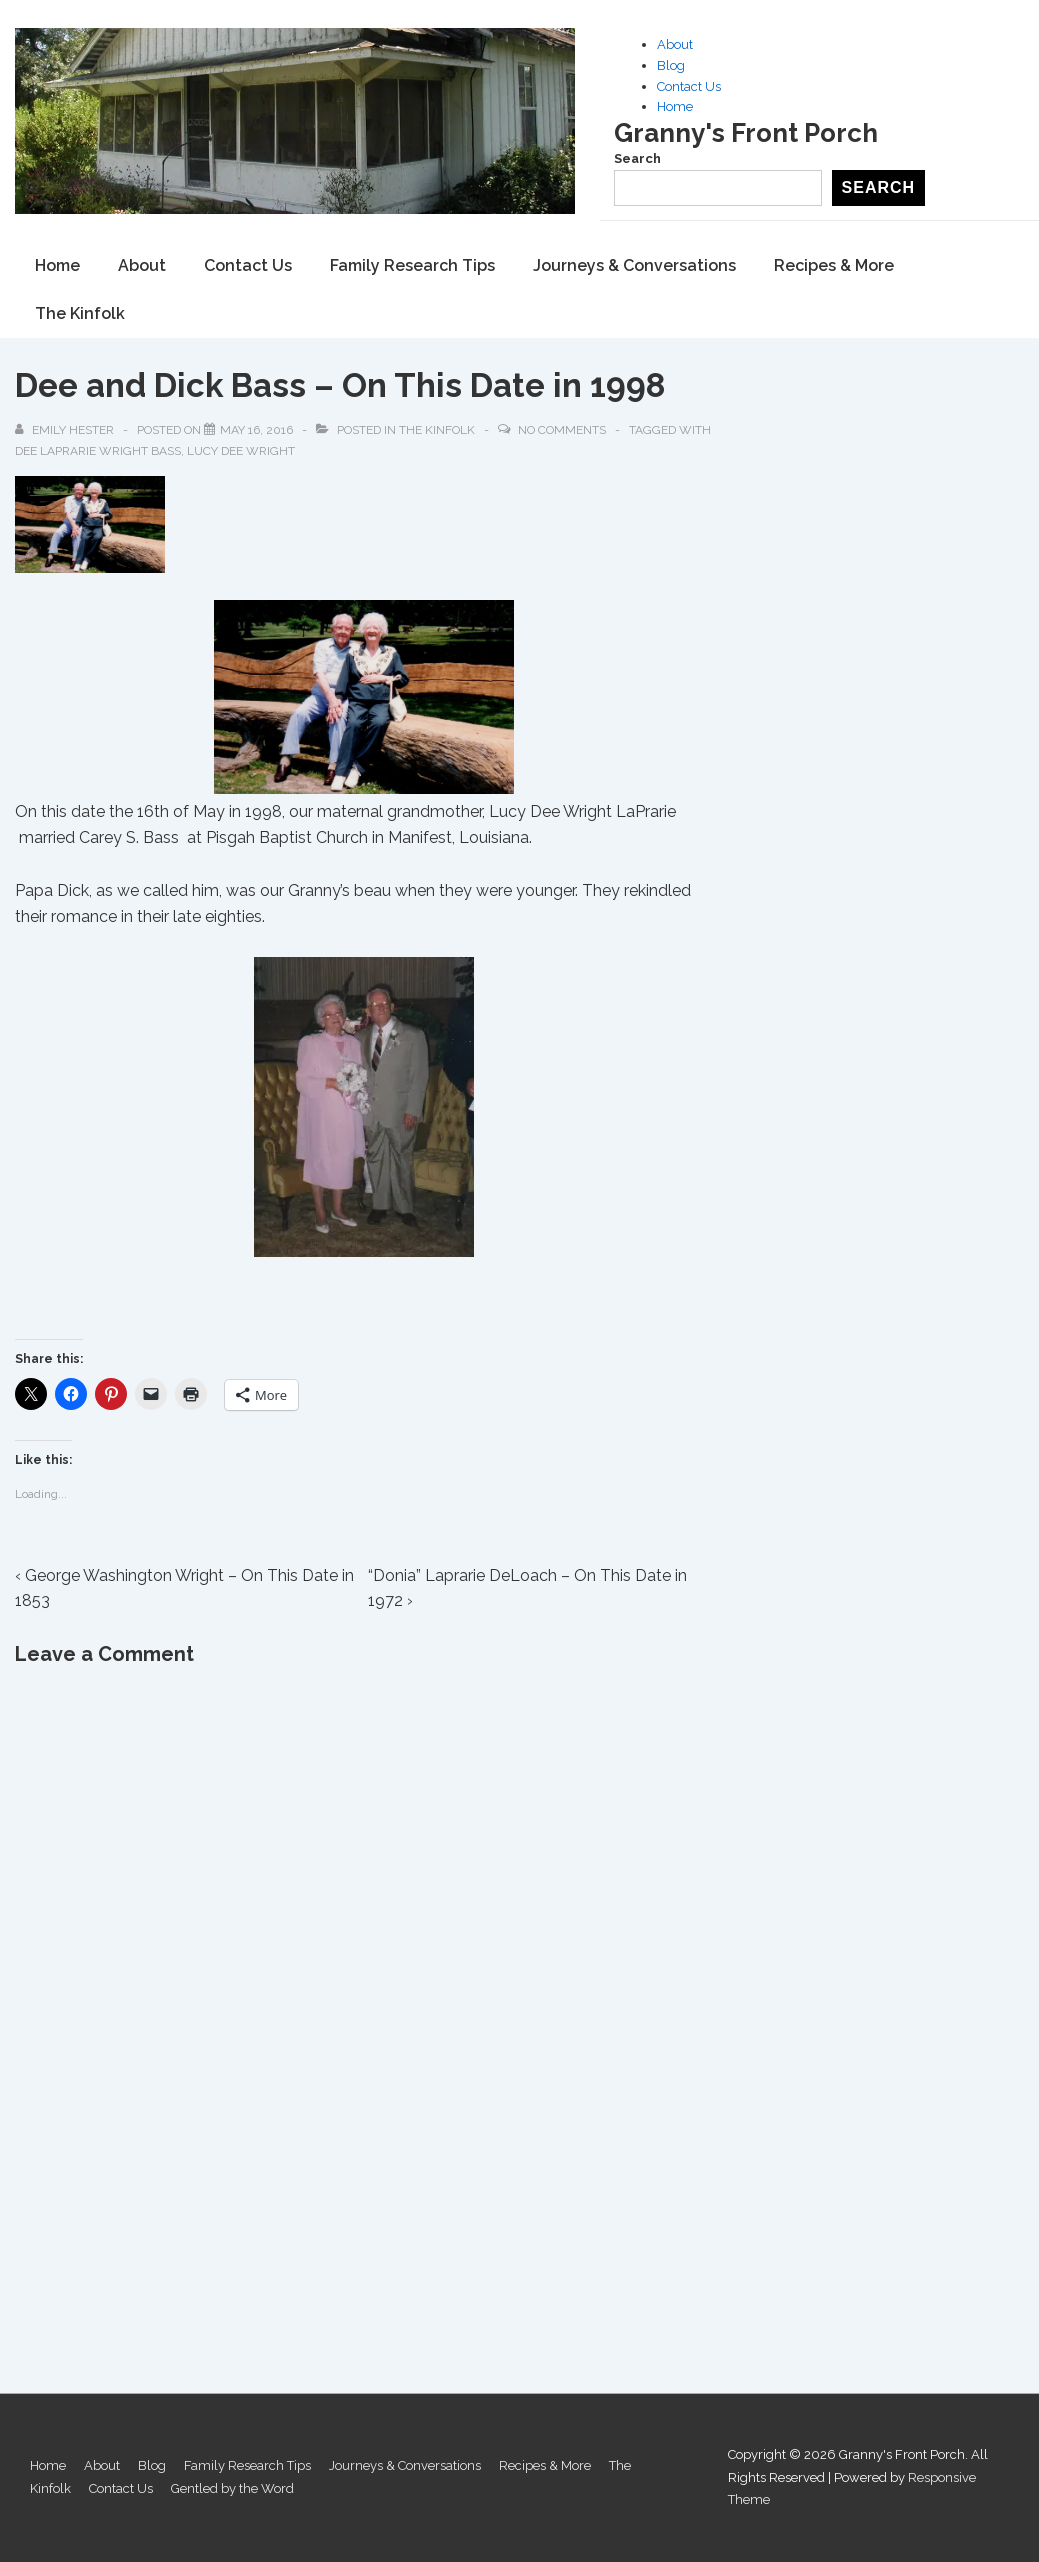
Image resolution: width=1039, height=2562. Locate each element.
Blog (671, 65)
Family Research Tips (412, 265)
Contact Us (689, 86)
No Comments (562, 430)
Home (675, 106)
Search (637, 158)
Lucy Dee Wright (241, 451)
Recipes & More (834, 265)
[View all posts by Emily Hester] (66, 430)
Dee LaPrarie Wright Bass (98, 451)
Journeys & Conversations (634, 265)
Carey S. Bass (131, 836)
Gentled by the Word (232, 2488)
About (675, 44)
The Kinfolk (80, 313)
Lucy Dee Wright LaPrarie (582, 811)
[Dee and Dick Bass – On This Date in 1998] (256, 430)
